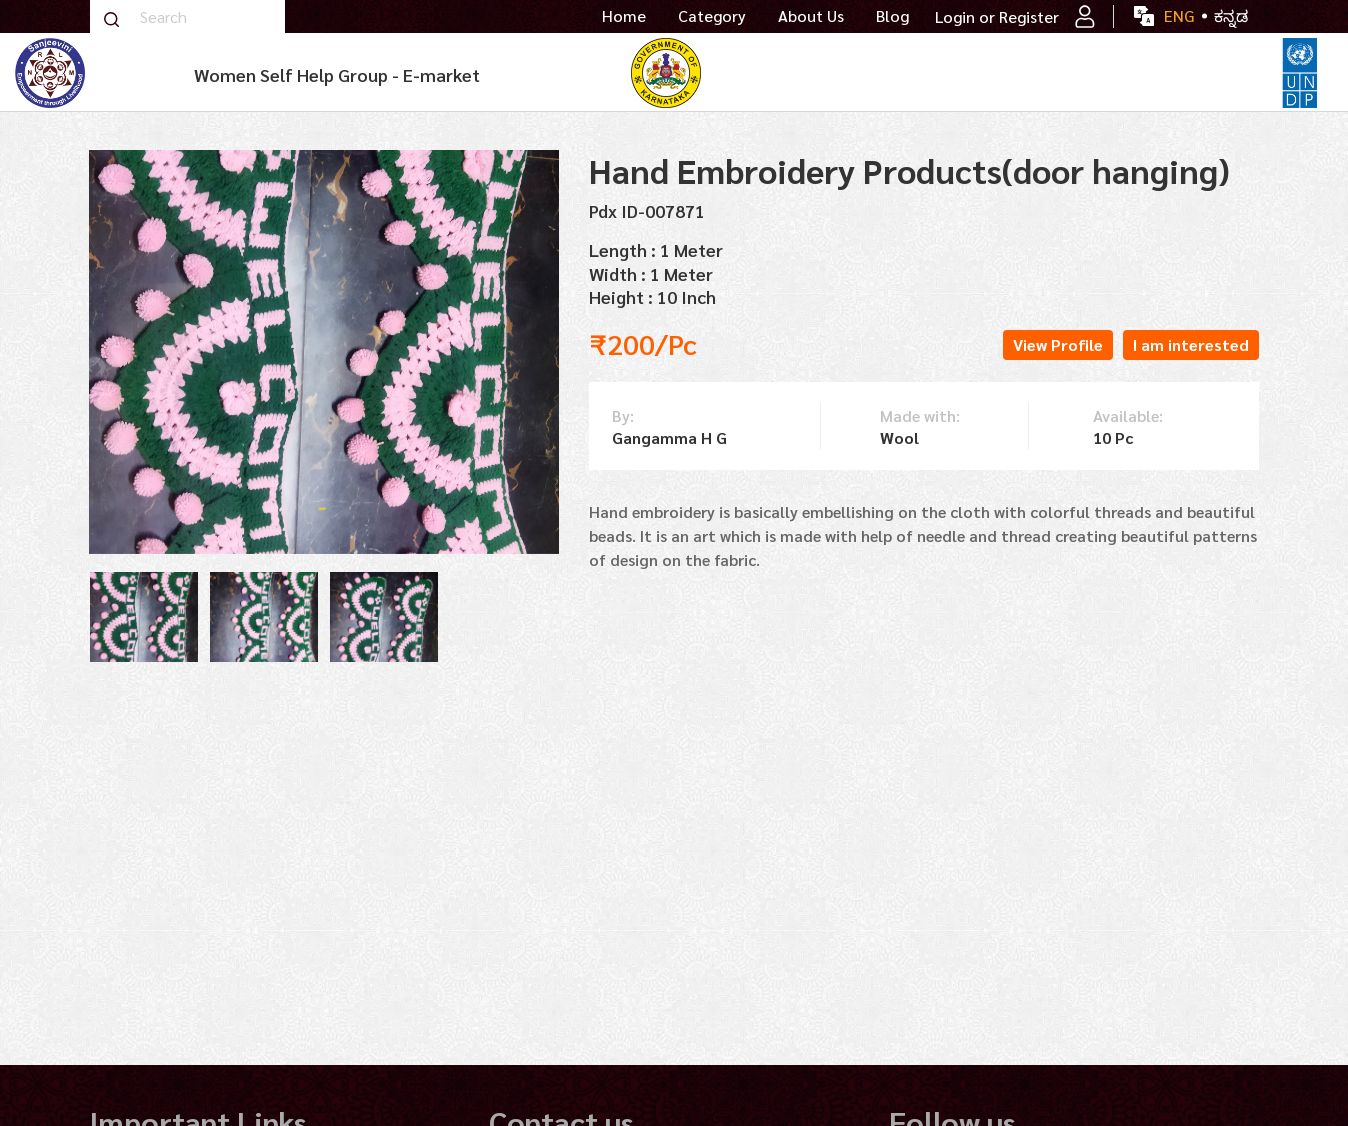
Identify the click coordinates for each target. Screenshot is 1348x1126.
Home (624, 16)
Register (1047, 16)
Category (712, 16)
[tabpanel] (144, 617)
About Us (811, 16)
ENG (1179, 15)
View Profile (1058, 344)
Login (955, 16)
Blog (892, 16)
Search (111, 19)
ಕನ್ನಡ (1231, 15)
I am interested (1191, 344)
